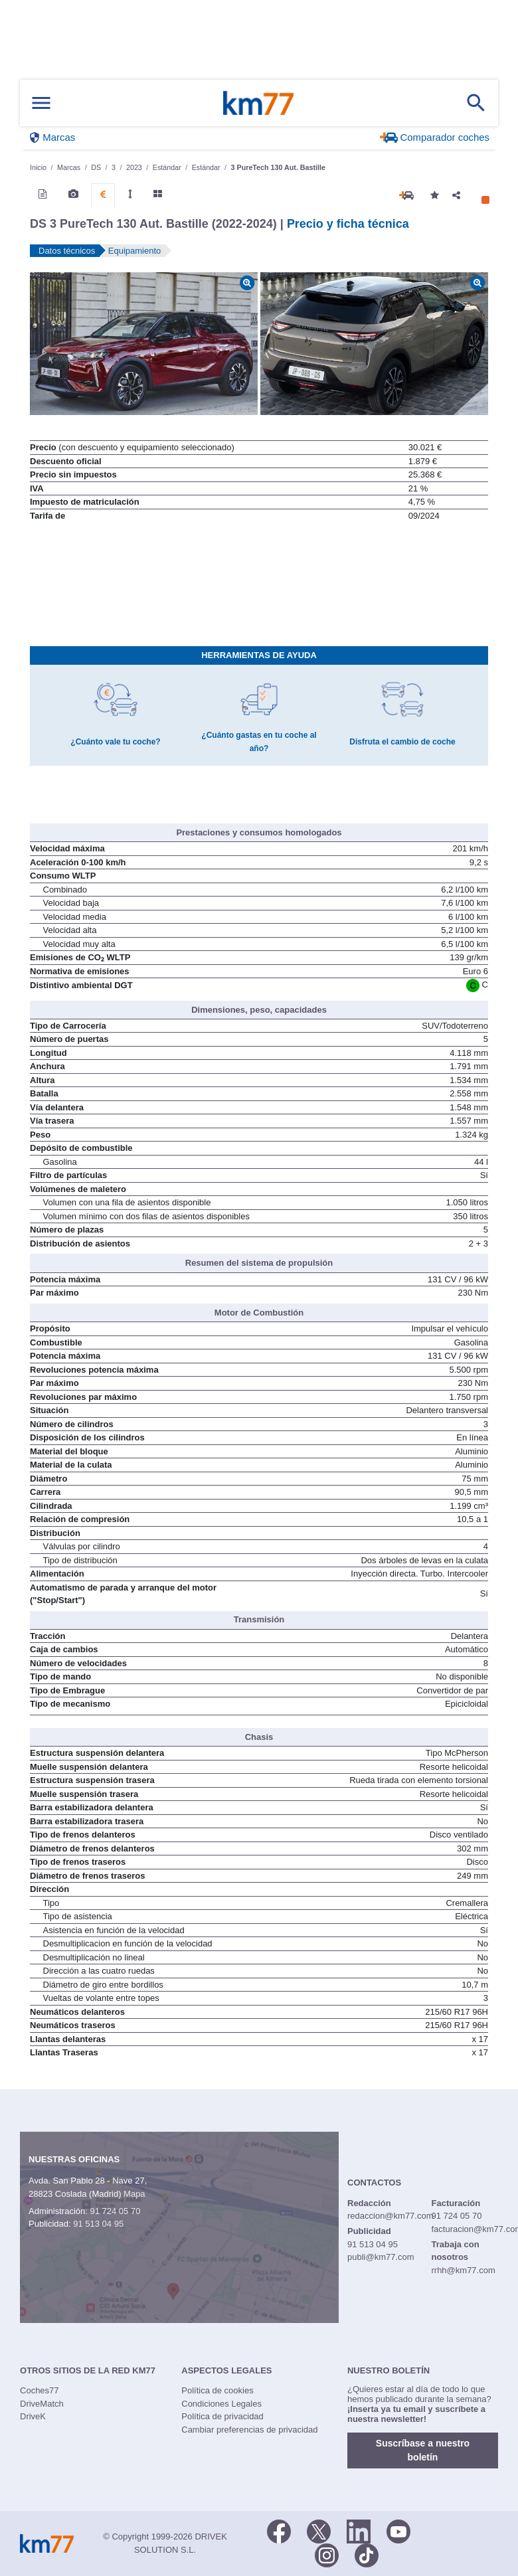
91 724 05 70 (115, 2211)
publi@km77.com (380, 2257)
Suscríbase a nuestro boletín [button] (423, 2450)
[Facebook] (279, 2530)
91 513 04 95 (98, 2224)
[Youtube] (398, 2530)
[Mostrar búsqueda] (476, 103)
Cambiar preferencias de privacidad (249, 2430)
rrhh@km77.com (463, 2270)
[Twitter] (319, 2530)
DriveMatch (42, 2404)
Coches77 (39, 2390)
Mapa (134, 2194)
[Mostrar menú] (41, 103)
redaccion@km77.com (390, 2216)
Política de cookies (217, 2390)
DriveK (33, 2416)
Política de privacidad (222, 2416)
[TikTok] (367, 2554)
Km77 (258, 103)
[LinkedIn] (359, 2530)
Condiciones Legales (221, 2404)
